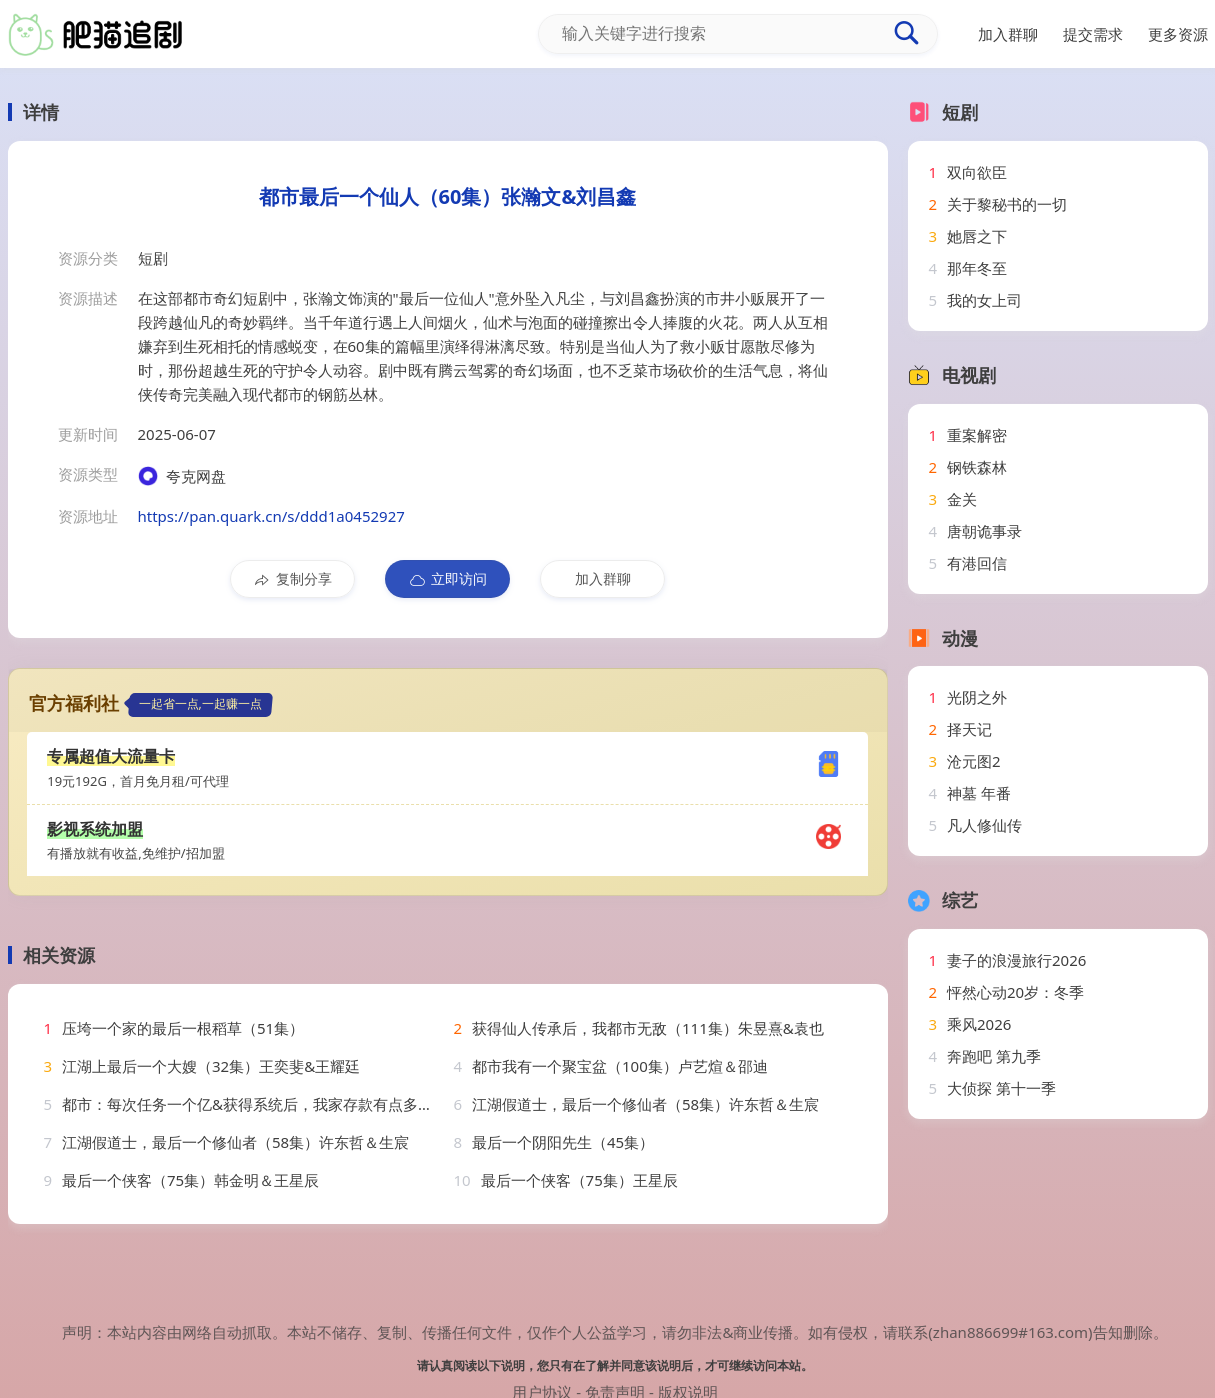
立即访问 (447, 579)
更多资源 (1178, 34)
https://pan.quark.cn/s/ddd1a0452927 (271, 516)
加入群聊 (603, 578)
